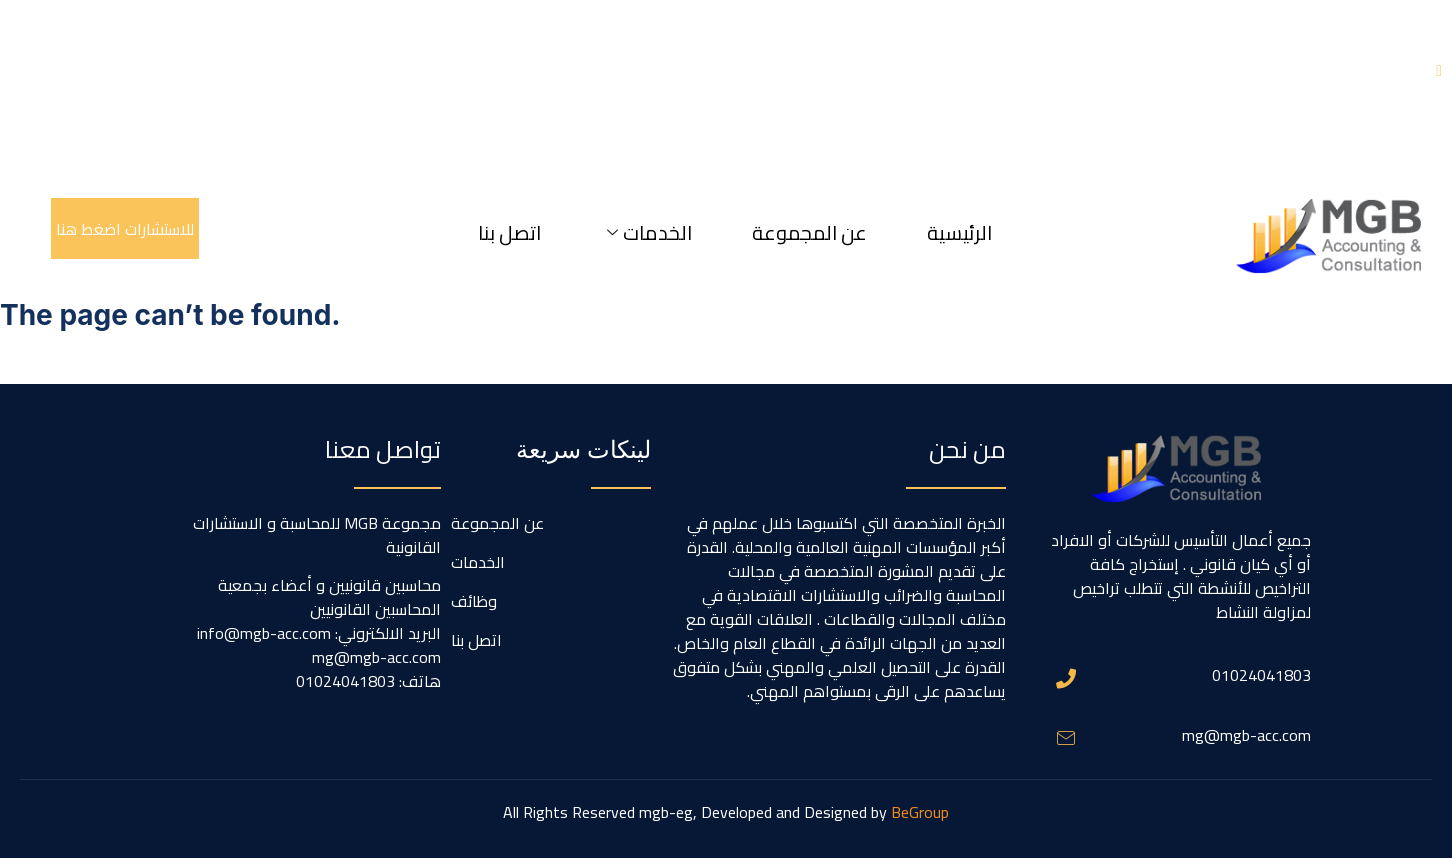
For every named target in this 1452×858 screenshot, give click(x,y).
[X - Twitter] (1439, 70)
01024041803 (1261, 675)
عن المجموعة (809, 232)
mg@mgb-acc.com (1246, 735)
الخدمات (649, 232)
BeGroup (920, 812)
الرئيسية (959, 232)
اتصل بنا (509, 232)
